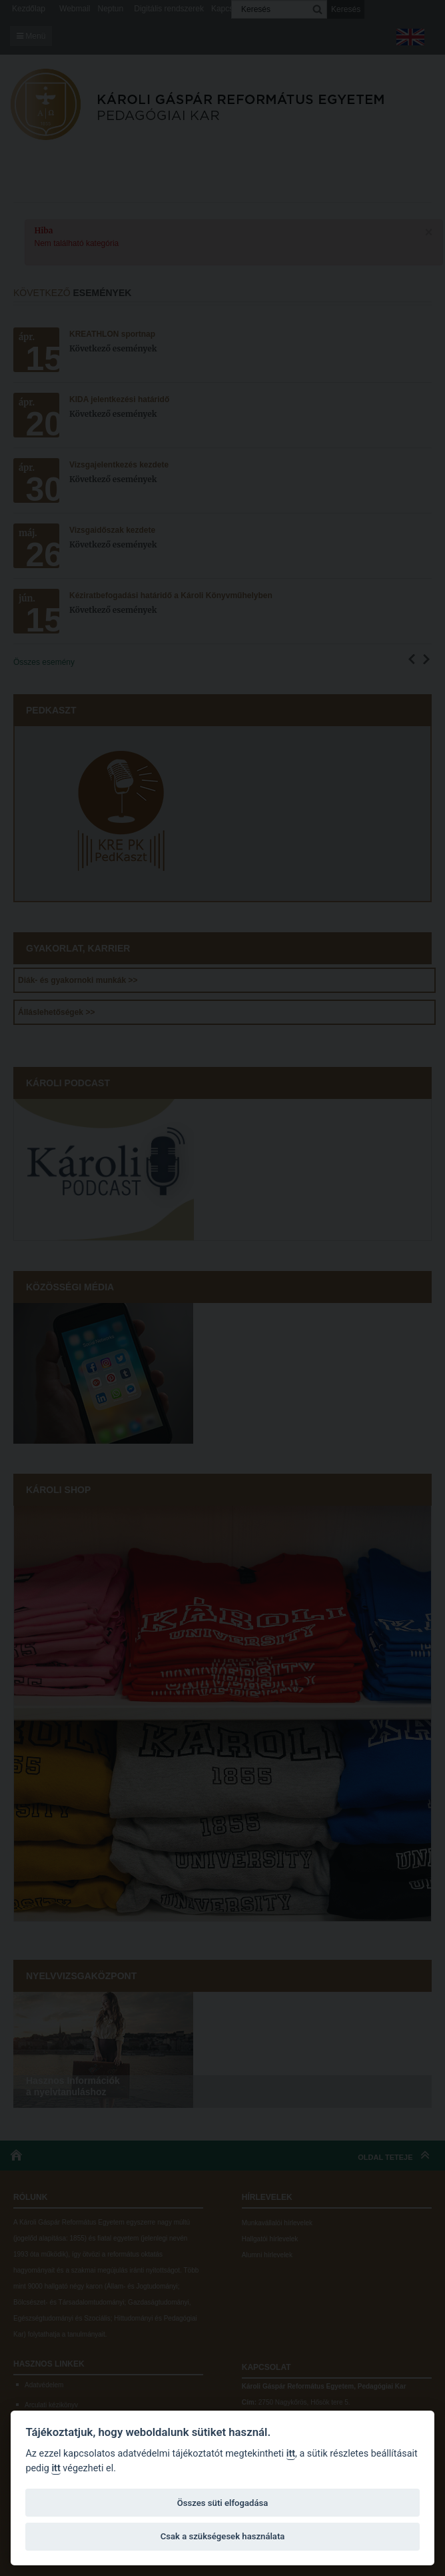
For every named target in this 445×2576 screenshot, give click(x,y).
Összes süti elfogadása (222, 2503)
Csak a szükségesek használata (223, 2536)
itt (290, 2453)
